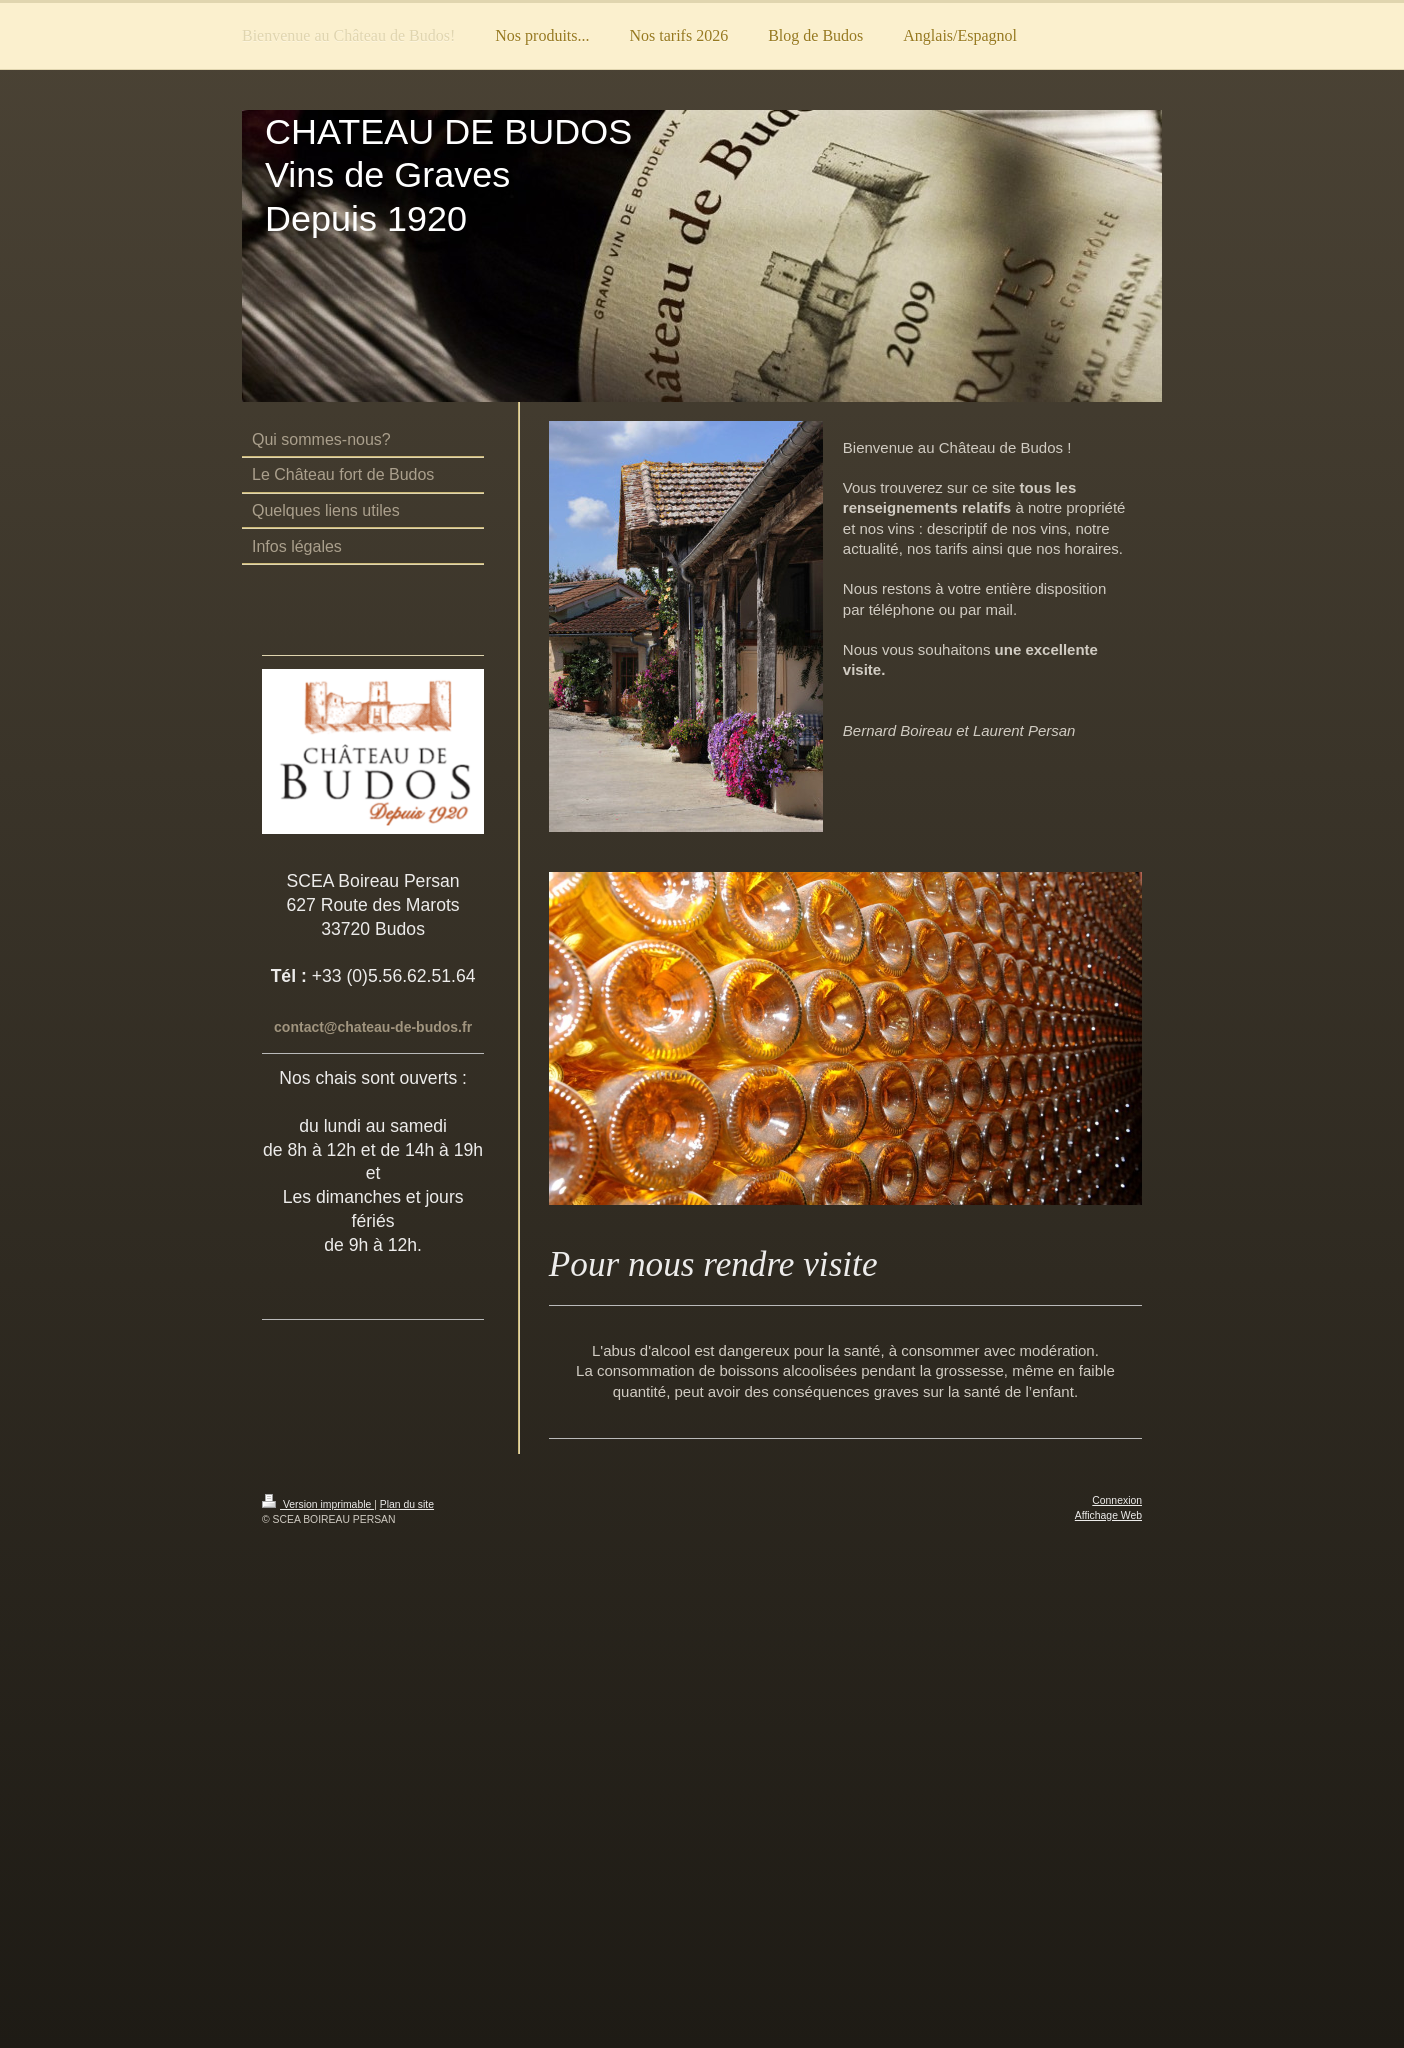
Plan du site (407, 1504)
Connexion (1117, 1500)
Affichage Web (1108, 1515)
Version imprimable (318, 1504)
